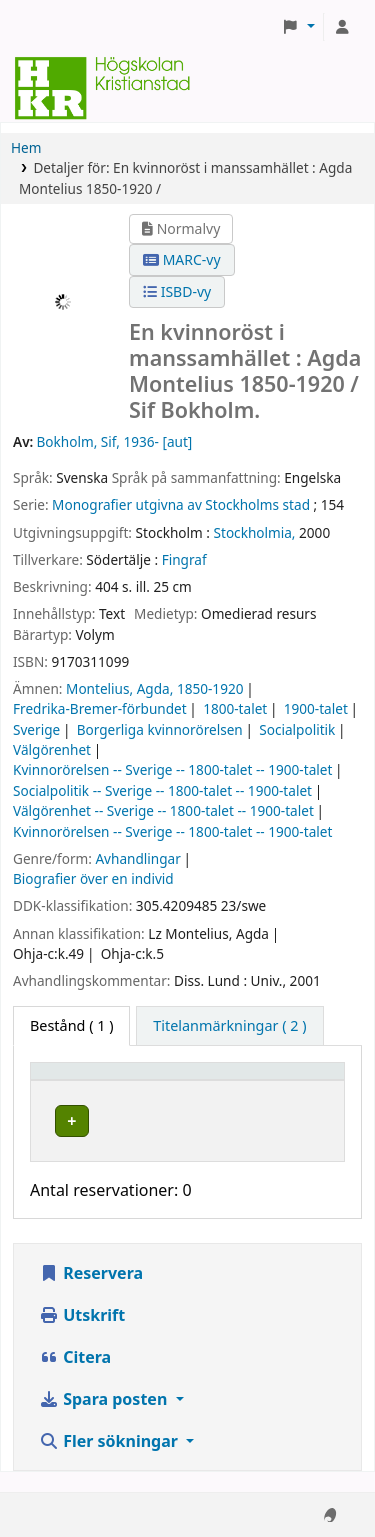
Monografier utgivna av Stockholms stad (181, 504)
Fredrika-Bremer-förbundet (100, 708)
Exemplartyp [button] (84, 1080)
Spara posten (105, 1419)
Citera (75, 1377)
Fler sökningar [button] (110, 1461)
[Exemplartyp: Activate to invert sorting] (127, 1080)
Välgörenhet (52, 749)
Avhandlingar (137, 858)
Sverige (36, 729)
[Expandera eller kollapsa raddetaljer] (283, 1140)
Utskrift (82, 1335)
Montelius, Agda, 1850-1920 (154, 688)
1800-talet (235, 708)
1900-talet (316, 708)
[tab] (229, 1026)
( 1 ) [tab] (71, 1025)
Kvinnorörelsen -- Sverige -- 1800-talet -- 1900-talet (172, 769)
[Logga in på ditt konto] (342, 27)
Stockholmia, (255, 532)
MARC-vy (182, 259)
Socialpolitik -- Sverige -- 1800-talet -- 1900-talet (162, 790)
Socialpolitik (297, 729)
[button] (298, 27)
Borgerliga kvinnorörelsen (160, 729)
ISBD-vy (177, 291)
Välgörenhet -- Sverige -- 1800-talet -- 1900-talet (163, 810)
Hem (26, 147)
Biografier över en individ (93, 878)
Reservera (91, 1293)
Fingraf (184, 559)
